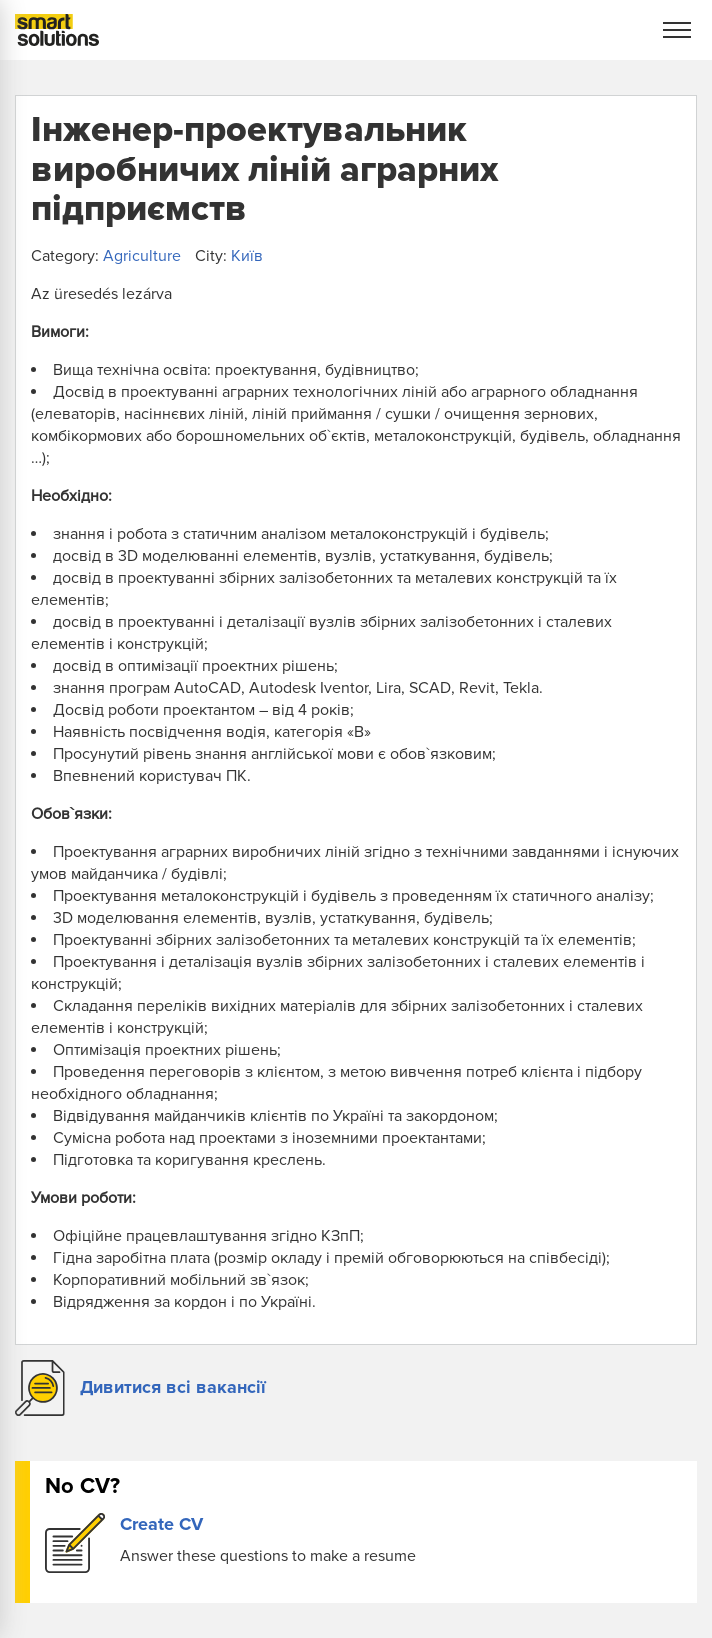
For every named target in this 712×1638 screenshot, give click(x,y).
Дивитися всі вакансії (173, 1387)
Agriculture (142, 256)
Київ (247, 256)
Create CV (161, 1524)
